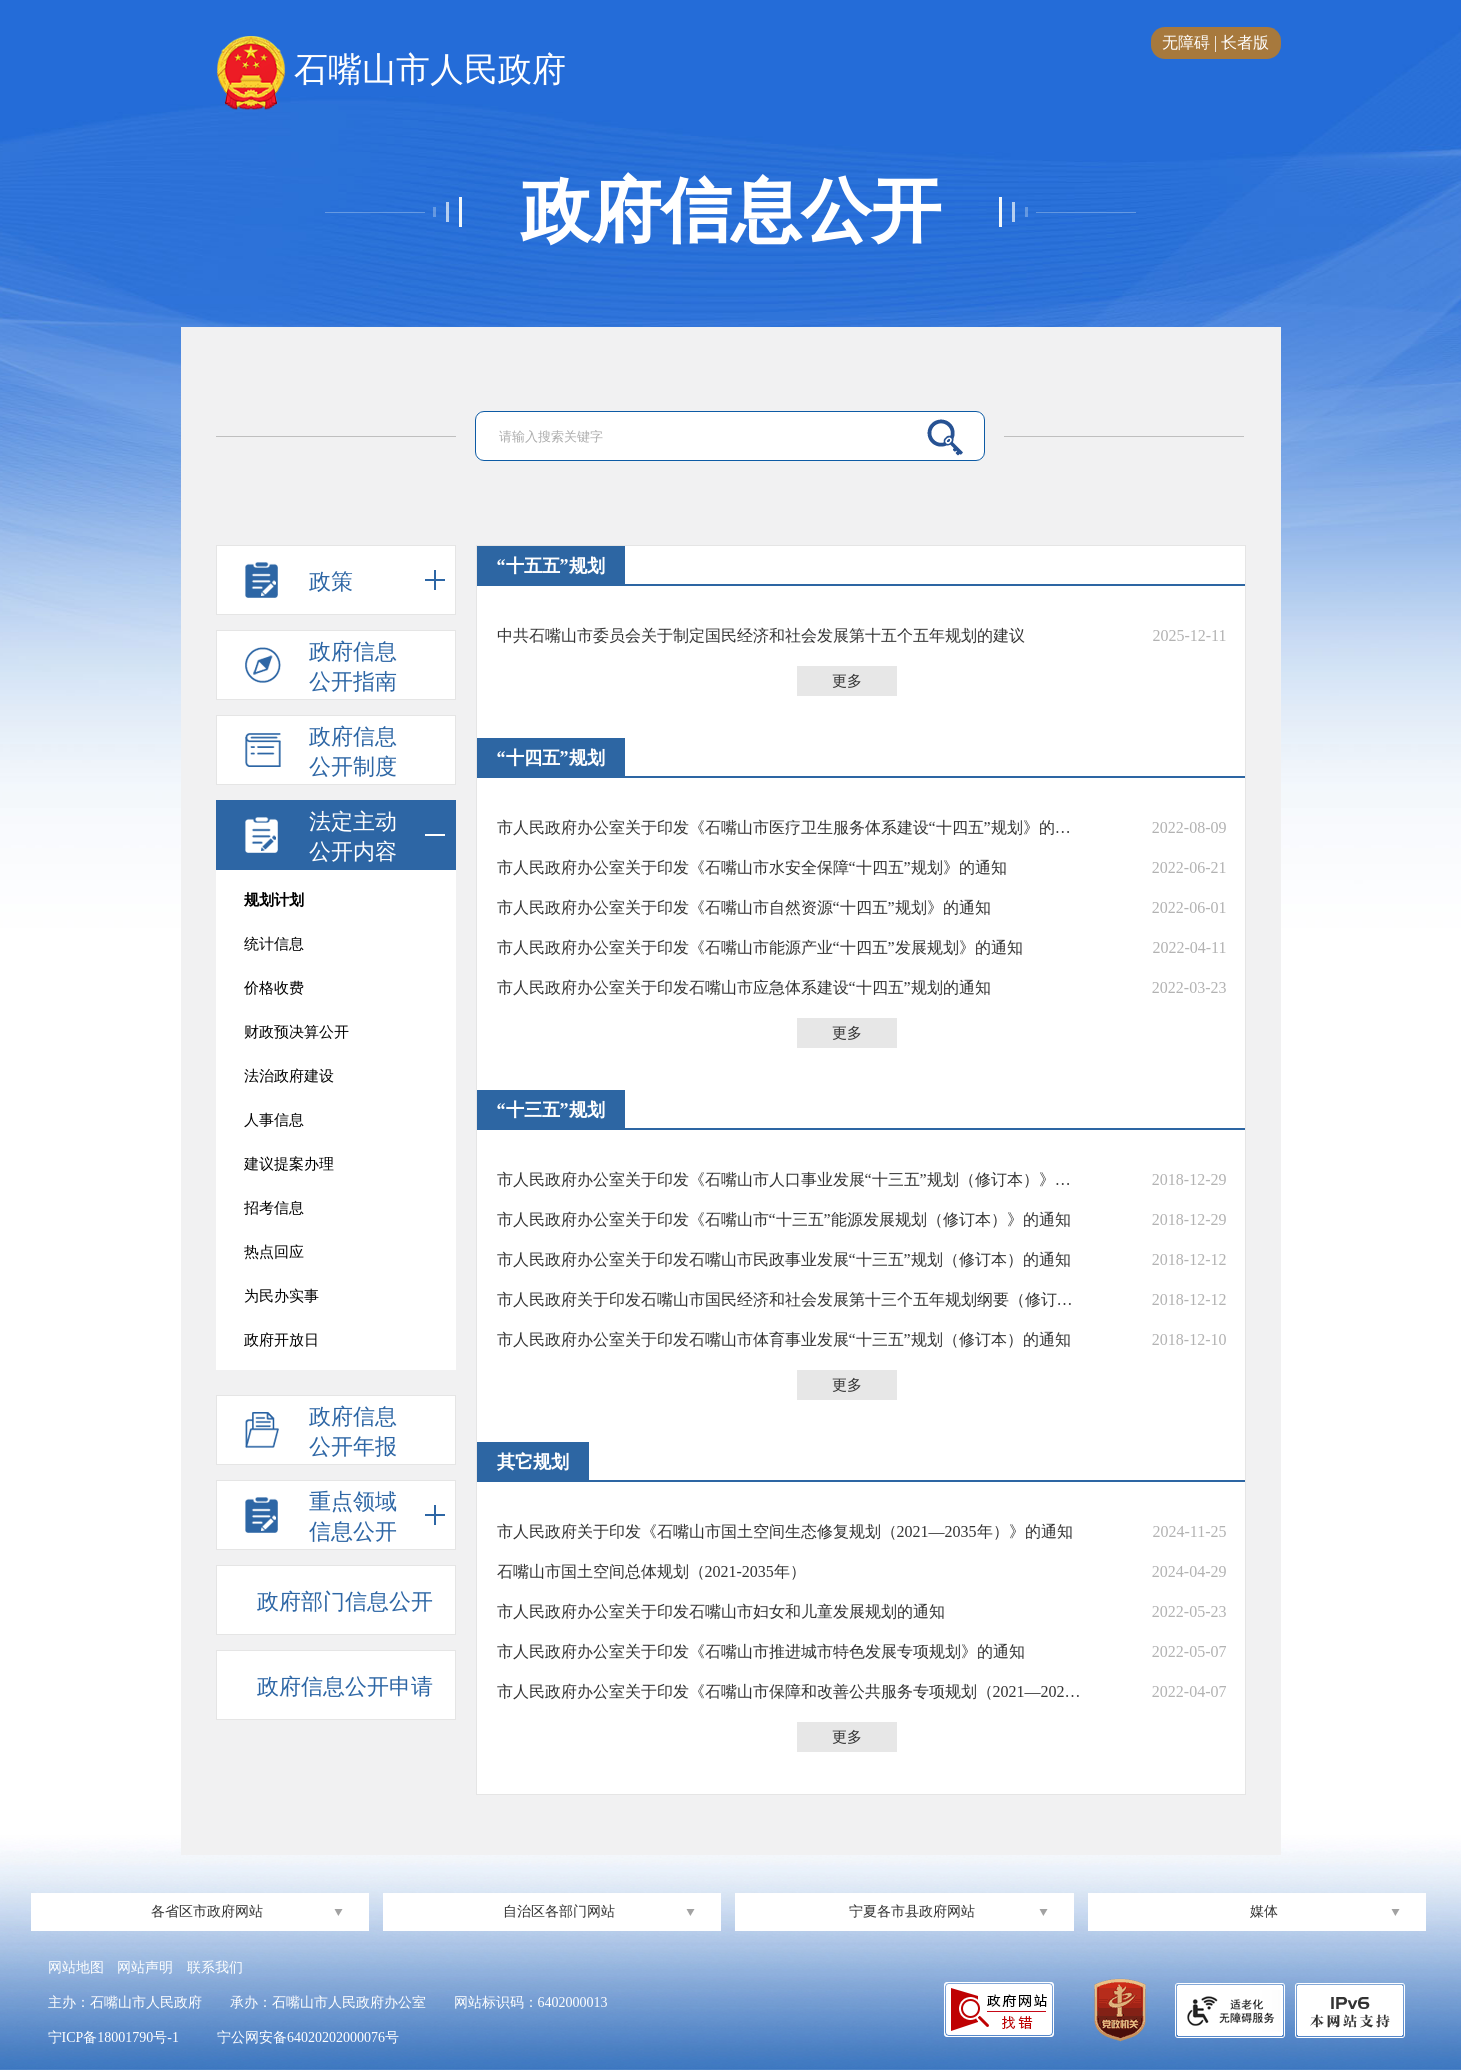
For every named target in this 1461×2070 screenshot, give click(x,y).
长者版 (1245, 42)
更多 (847, 681)
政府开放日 (281, 1340)
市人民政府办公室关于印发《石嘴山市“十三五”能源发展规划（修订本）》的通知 (784, 1219)
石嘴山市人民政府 (391, 71)
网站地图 (76, 1967)
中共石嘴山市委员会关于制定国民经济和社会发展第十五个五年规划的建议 (761, 635)
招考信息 (274, 1208)
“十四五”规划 (551, 758)
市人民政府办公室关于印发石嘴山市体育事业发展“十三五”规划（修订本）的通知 (784, 1339)
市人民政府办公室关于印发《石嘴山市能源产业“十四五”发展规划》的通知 (760, 947)
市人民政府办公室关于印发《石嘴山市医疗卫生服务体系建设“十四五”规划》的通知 (789, 827)
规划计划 (274, 900)
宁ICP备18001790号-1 (113, 2037)
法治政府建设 (289, 1076)
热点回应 (274, 1252)
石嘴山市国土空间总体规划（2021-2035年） (651, 1571)
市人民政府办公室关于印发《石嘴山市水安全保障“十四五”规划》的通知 (752, 867)
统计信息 (274, 944)
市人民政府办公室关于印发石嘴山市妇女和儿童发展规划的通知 (721, 1611)
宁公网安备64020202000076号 (308, 2037)
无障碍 (1186, 42)
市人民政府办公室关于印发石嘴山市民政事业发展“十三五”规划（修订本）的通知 (784, 1259)
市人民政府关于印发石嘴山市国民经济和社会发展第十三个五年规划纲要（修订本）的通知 (789, 1299)
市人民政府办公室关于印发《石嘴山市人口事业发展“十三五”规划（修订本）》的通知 (789, 1179)
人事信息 (274, 1120)
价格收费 (274, 988)
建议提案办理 (289, 1164)
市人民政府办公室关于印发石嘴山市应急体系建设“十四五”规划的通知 (744, 987)
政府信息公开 (731, 212)
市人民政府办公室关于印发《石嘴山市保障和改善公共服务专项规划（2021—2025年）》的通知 (789, 1691)
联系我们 (215, 1967)
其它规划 (533, 1462)
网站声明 (145, 1967)
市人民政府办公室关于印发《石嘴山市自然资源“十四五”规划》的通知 (744, 907)
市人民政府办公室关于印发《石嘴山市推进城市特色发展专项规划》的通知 (761, 1651)
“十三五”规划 (551, 1110)
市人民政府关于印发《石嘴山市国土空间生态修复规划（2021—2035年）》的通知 (785, 1531)
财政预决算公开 (296, 1032)
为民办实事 (281, 1296)
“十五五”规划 (551, 566)
